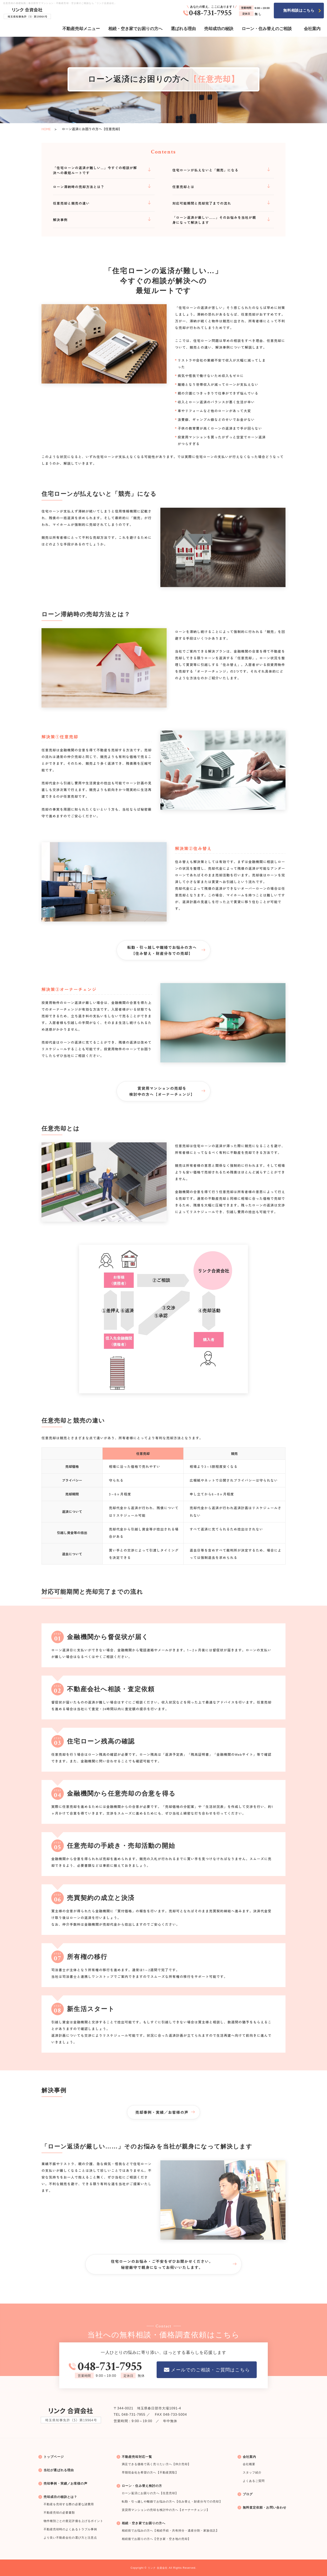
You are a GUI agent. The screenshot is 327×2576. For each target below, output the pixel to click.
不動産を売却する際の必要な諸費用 (69, 2504)
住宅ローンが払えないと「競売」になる (205, 169)
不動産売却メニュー (81, 28)
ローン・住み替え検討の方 (142, 2485)
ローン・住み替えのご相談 (267, 28)
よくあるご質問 (254, 2480)
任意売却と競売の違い (71, 203)
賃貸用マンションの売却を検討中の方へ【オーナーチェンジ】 (162, 1091)
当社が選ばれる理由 (59, 2470)
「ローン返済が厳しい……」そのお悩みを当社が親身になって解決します (214, 220)
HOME (46, 128)
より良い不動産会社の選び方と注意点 (70, 2537)
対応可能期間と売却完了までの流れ (201, 203)
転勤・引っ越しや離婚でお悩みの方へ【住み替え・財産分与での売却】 (162, 950)
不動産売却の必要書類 (59, 2512)
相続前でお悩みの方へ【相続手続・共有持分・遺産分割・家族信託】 (170, 2530)
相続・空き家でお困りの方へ (135, 28)
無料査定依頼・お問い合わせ (265, 2507)
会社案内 (312, 28)
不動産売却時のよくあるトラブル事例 (70, 2529)
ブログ (248, 2494)
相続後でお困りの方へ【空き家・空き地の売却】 (156, 2539)
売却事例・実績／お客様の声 (162, 2112)
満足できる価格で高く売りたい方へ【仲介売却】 (156, 2464)
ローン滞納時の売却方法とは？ (78, 186)
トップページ (54, 2456)
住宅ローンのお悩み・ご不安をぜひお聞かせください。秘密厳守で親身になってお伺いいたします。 (162, 2264)
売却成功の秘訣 (218, 28)
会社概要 (249, 2464)
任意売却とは (183, 186)
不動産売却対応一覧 (137, 2456)
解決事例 (60, 219)
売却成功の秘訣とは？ (60, 2497)
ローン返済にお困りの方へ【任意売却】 (150, 2493)
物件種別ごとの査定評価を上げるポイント (73, 2521)
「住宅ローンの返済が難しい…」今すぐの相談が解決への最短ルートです (95, 170)
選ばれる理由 (183, 28)
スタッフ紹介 (252, 2472)
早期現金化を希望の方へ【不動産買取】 (150, 2472)
